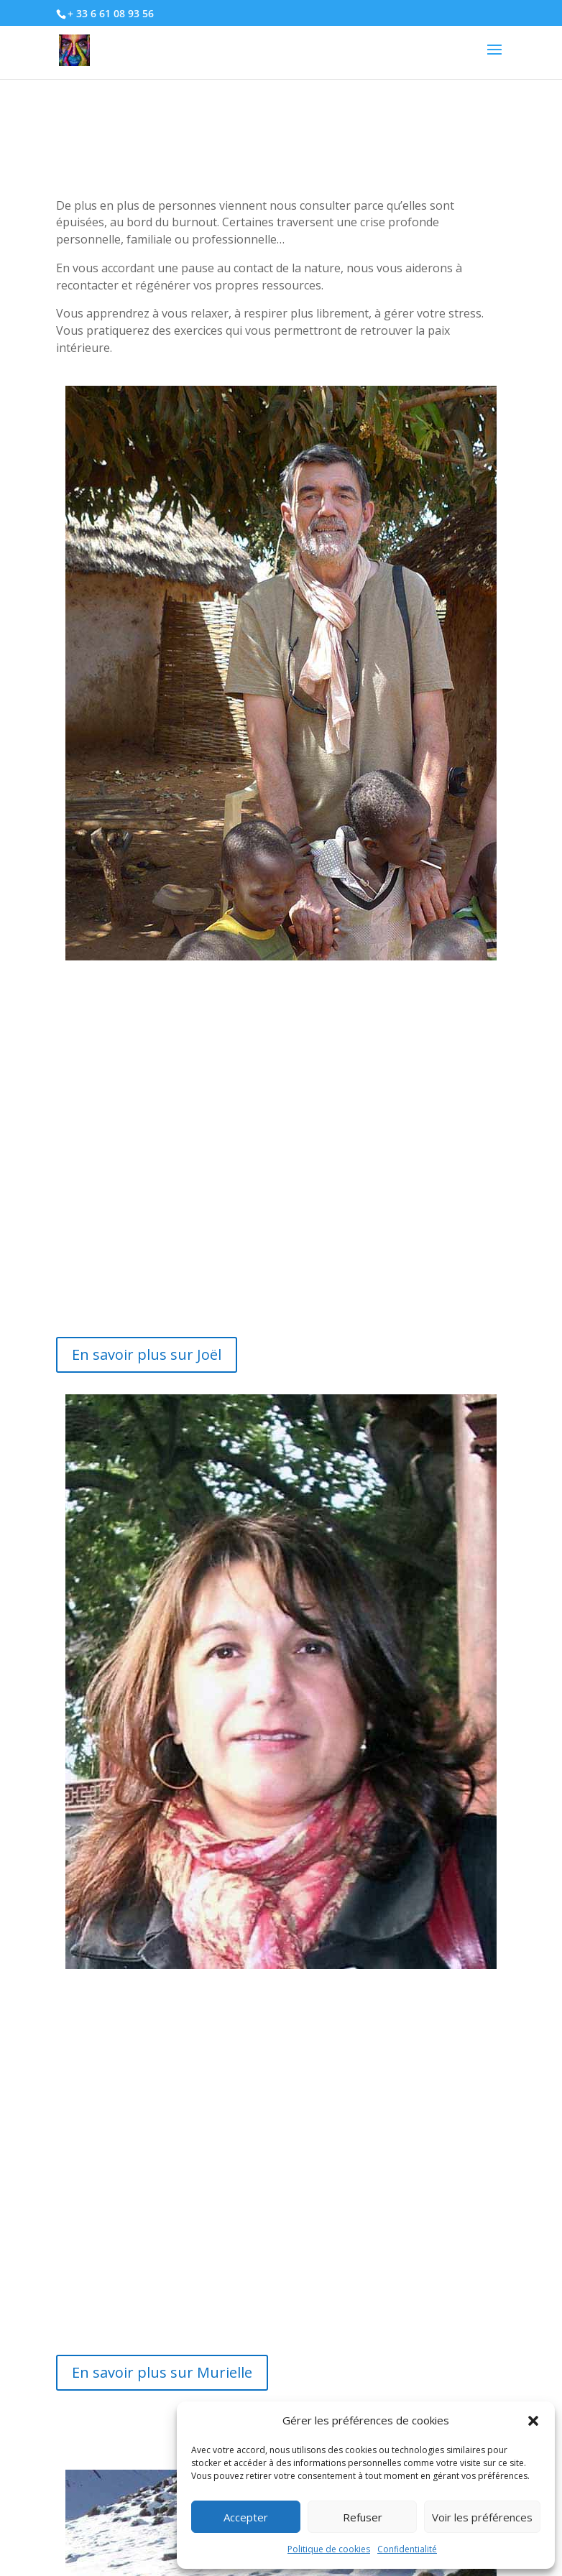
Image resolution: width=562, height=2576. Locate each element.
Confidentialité (407, 2549)
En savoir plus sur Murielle (162, 2372)
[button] (533, 2421)
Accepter (246, 2517)
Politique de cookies (328, 2549)
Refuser (362, 2517)
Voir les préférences (482, 2517)
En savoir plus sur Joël (146, 1354)
